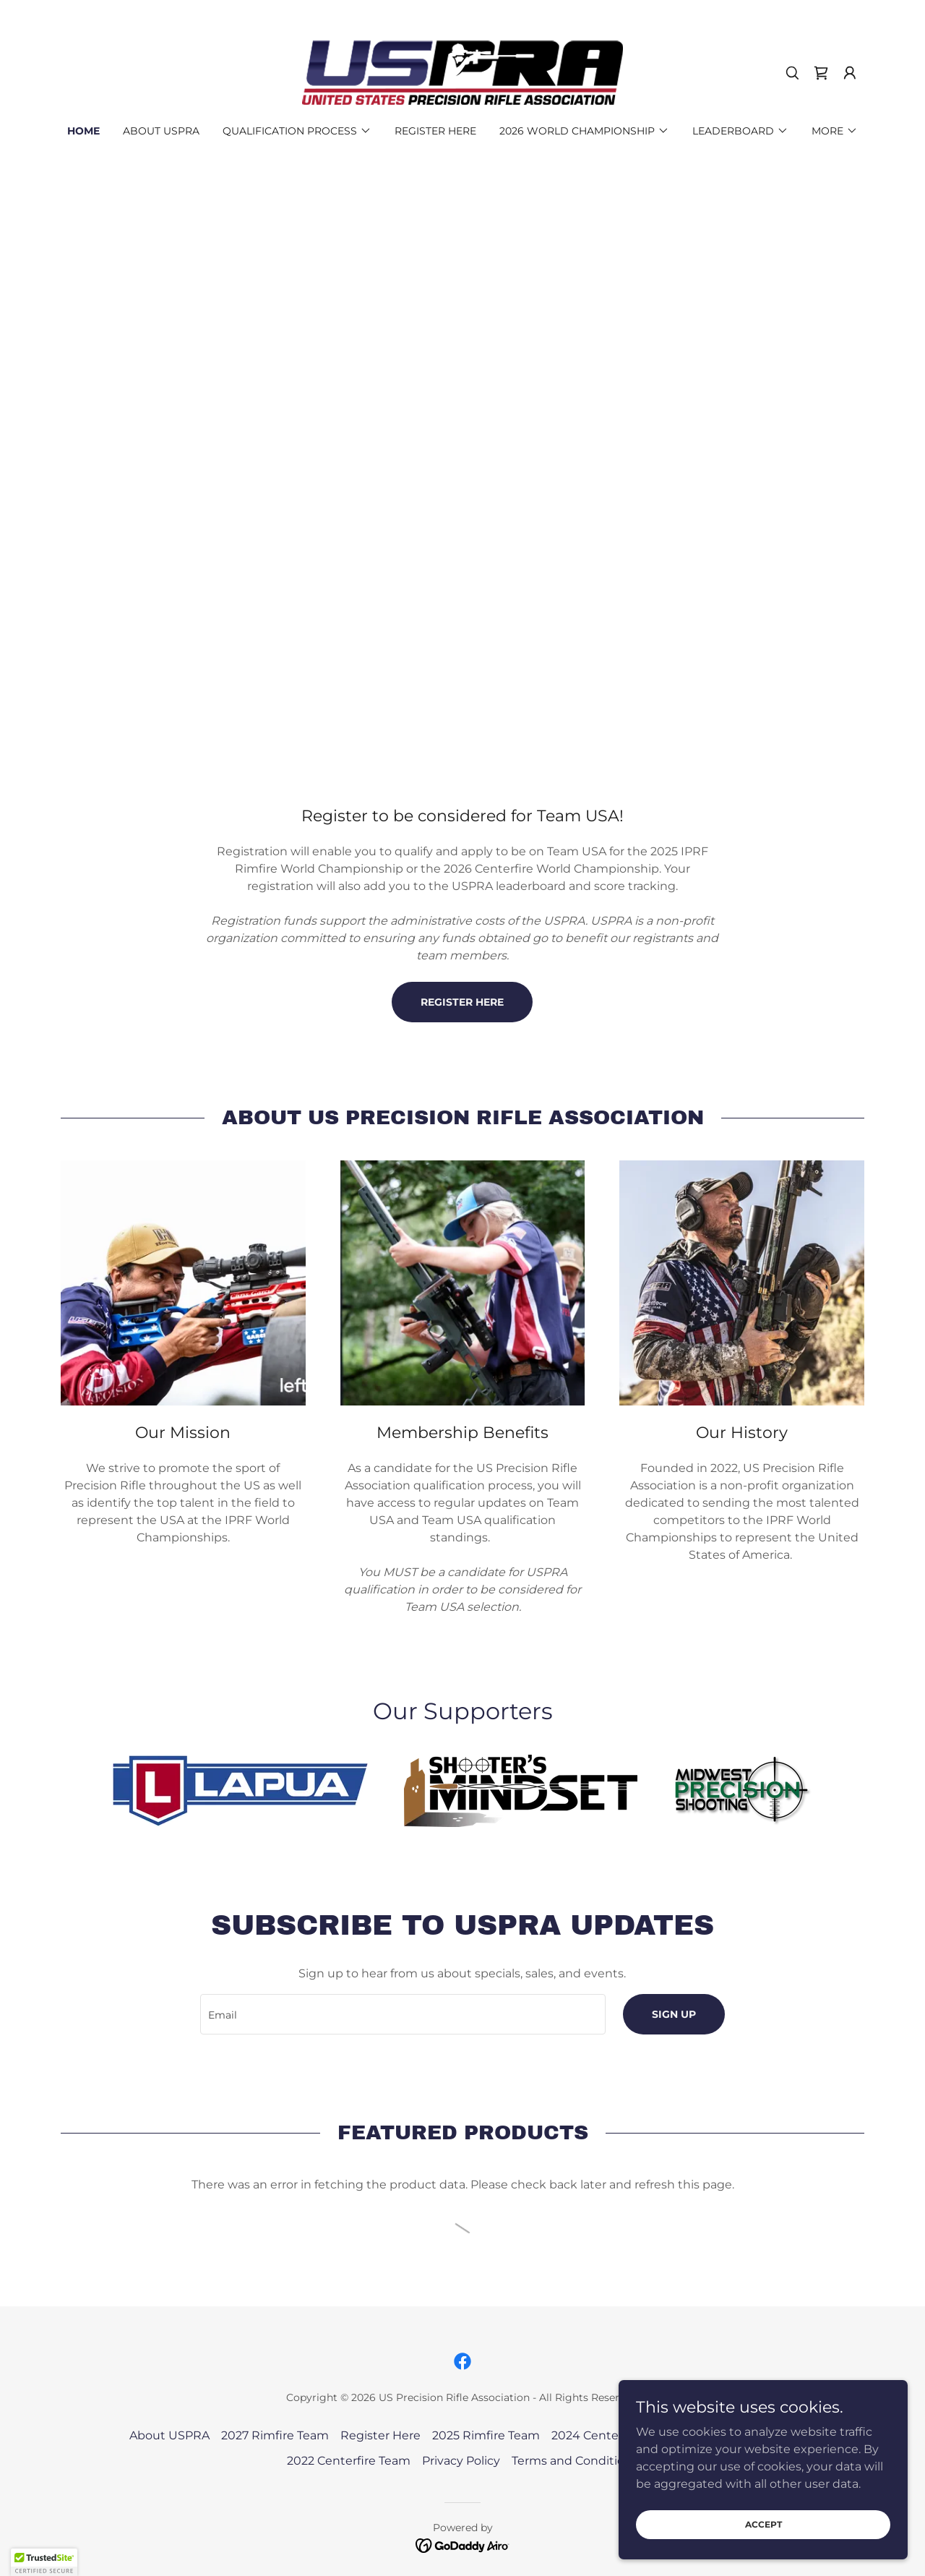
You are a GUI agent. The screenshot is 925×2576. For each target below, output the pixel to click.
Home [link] (83, 130)
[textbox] (402, 2014)
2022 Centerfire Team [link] (348, 2461)
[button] (849, 73)
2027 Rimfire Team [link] (275, 2435)
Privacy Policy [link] (461, 2461)
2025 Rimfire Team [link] (486, 2435)
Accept (763, 2524)
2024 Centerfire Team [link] (613, 2435)
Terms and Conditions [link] (575, 2461)
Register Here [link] (435, 130)
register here (462, 1002)
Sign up (674, 2014)
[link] (462, 72)
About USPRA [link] (161, 130)
